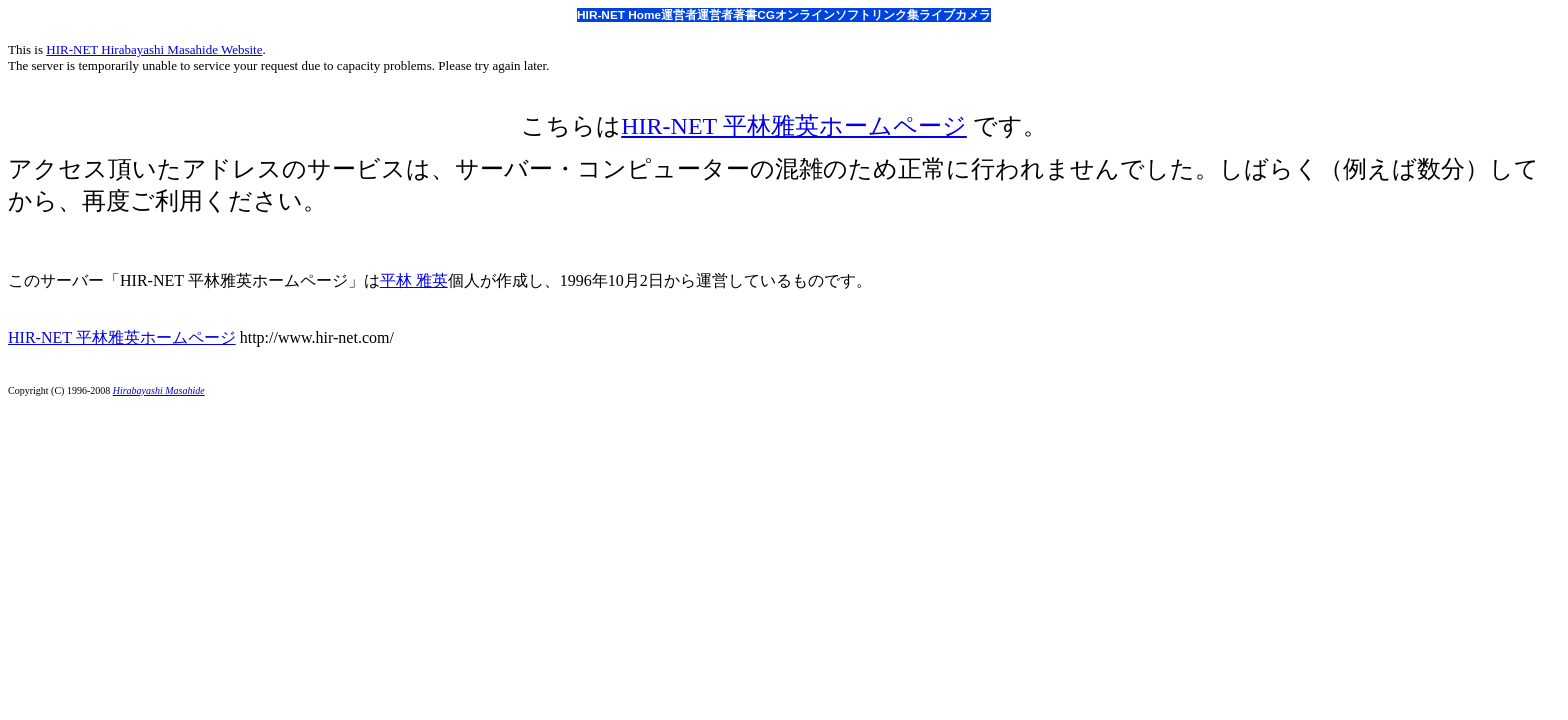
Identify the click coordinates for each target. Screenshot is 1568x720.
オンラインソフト (823, 15)
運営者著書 (727, 15)
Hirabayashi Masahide (159, 390)
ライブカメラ (955, 15)
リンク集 (895, 15)
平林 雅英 (414, 280)
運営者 (679, 15)
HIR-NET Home (619, 15)
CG (766, 15)
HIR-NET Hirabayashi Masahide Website (154, 49)
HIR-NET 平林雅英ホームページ (794, 126)
